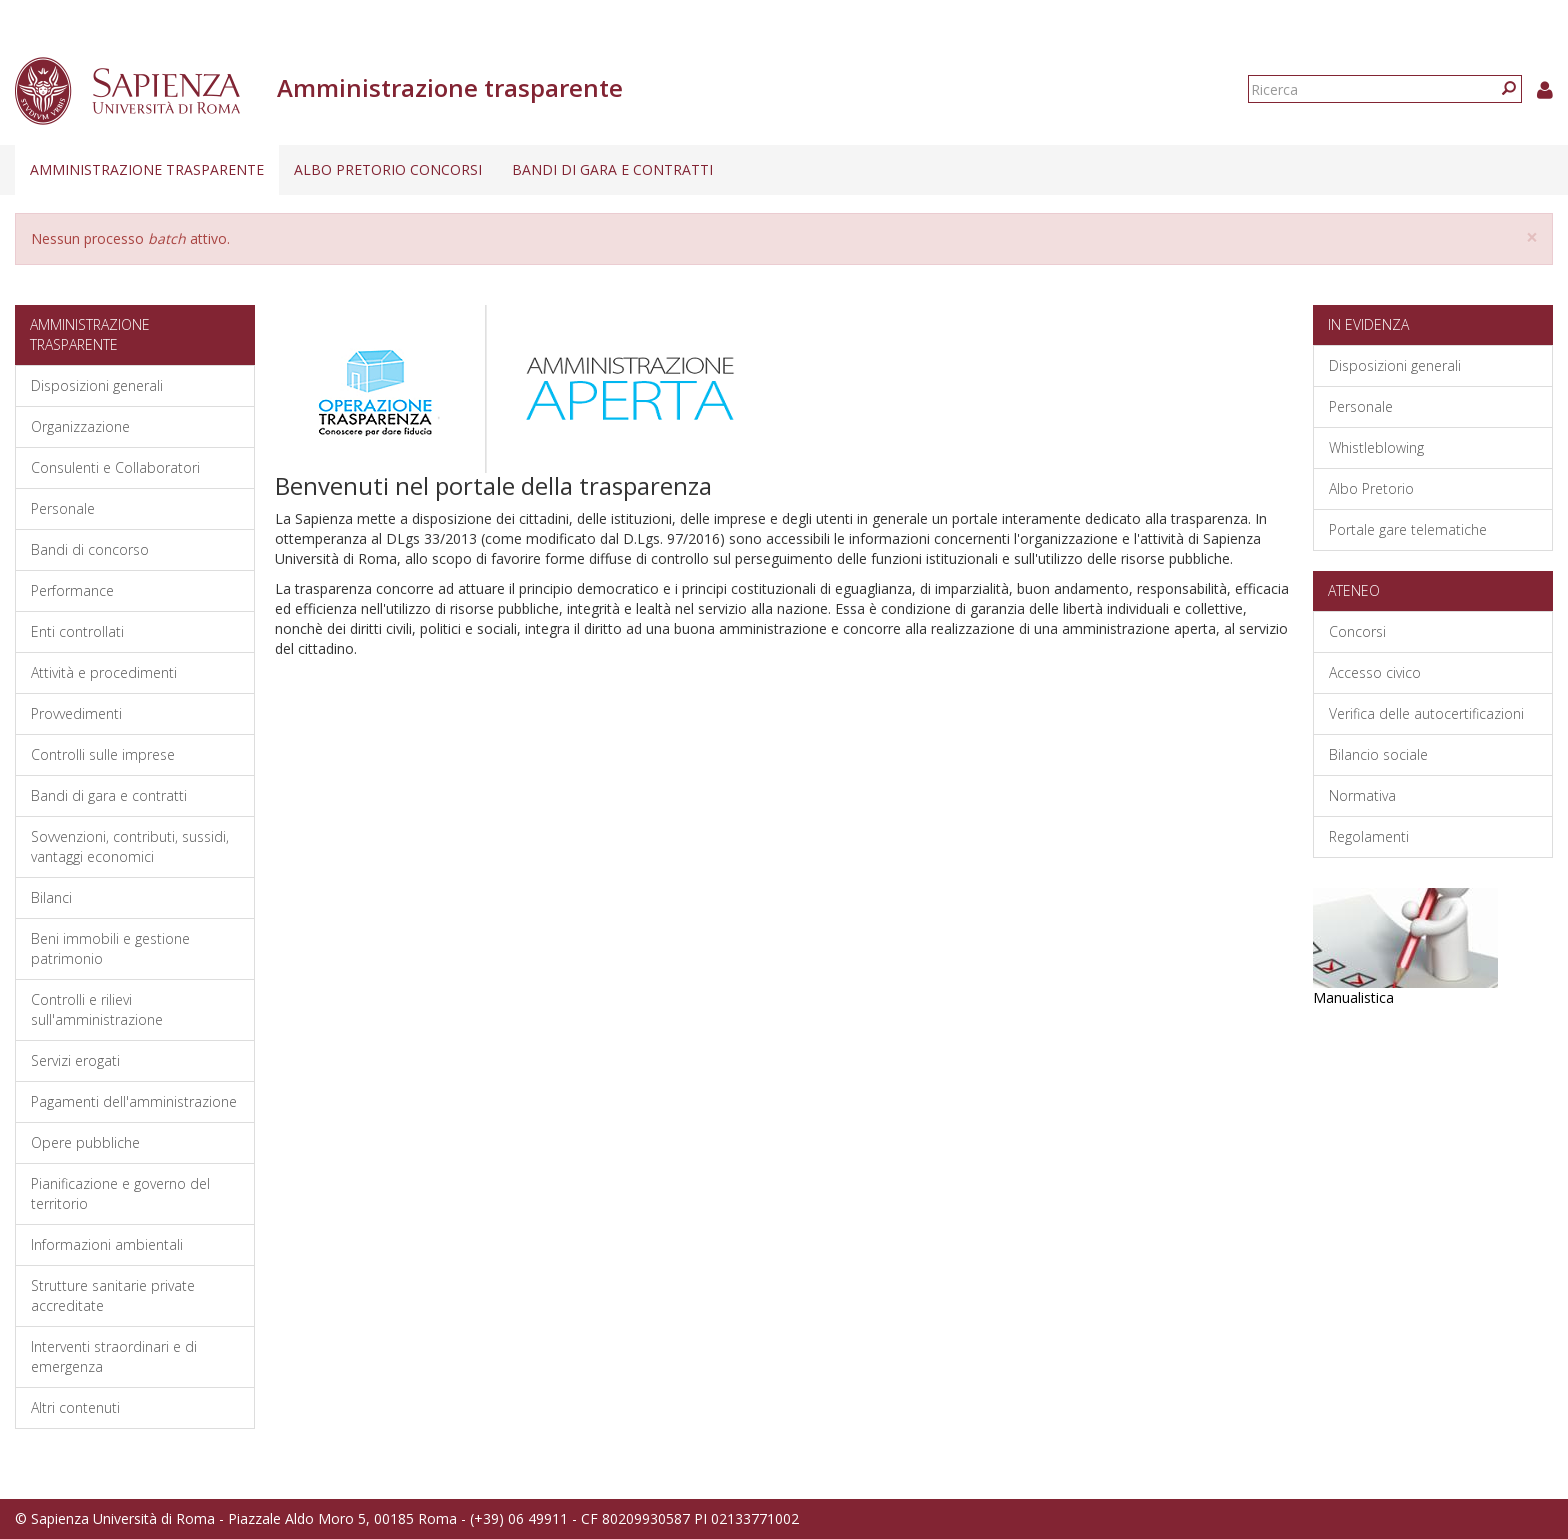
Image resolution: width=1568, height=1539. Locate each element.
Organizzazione (80, 426)
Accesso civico (1375, 672)
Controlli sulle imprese (103, 754)
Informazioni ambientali (107, 1244)
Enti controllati (77, 631)
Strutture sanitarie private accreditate (113, 1295)
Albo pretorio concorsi (388, 169)
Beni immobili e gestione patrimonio (110, 948)
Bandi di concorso (90, 549)
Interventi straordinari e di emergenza (114, 1356)
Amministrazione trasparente (147, 169)
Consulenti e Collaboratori (115, 467)
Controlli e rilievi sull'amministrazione (97, 1009)
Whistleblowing (1376, 447)
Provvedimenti (76, 713)
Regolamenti (1369, 836)
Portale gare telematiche (1408, 529)
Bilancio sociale (1378, 754)
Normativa (1362, 795)
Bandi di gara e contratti (612, 169)
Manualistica (1353, 997)
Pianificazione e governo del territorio (120, 1193)
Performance (72, 590)
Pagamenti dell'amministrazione (134, 1101)
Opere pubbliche (85, 1142)
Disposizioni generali (97, 385)
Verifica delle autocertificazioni (1426, 713)
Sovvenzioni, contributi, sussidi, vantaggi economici (130, 846)
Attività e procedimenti (104, 672)
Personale (63, 508)
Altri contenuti (75, 1407)
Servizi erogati (75, 1060)
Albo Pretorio (1371, 488)
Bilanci (51, 897)
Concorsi (1357, 631)
